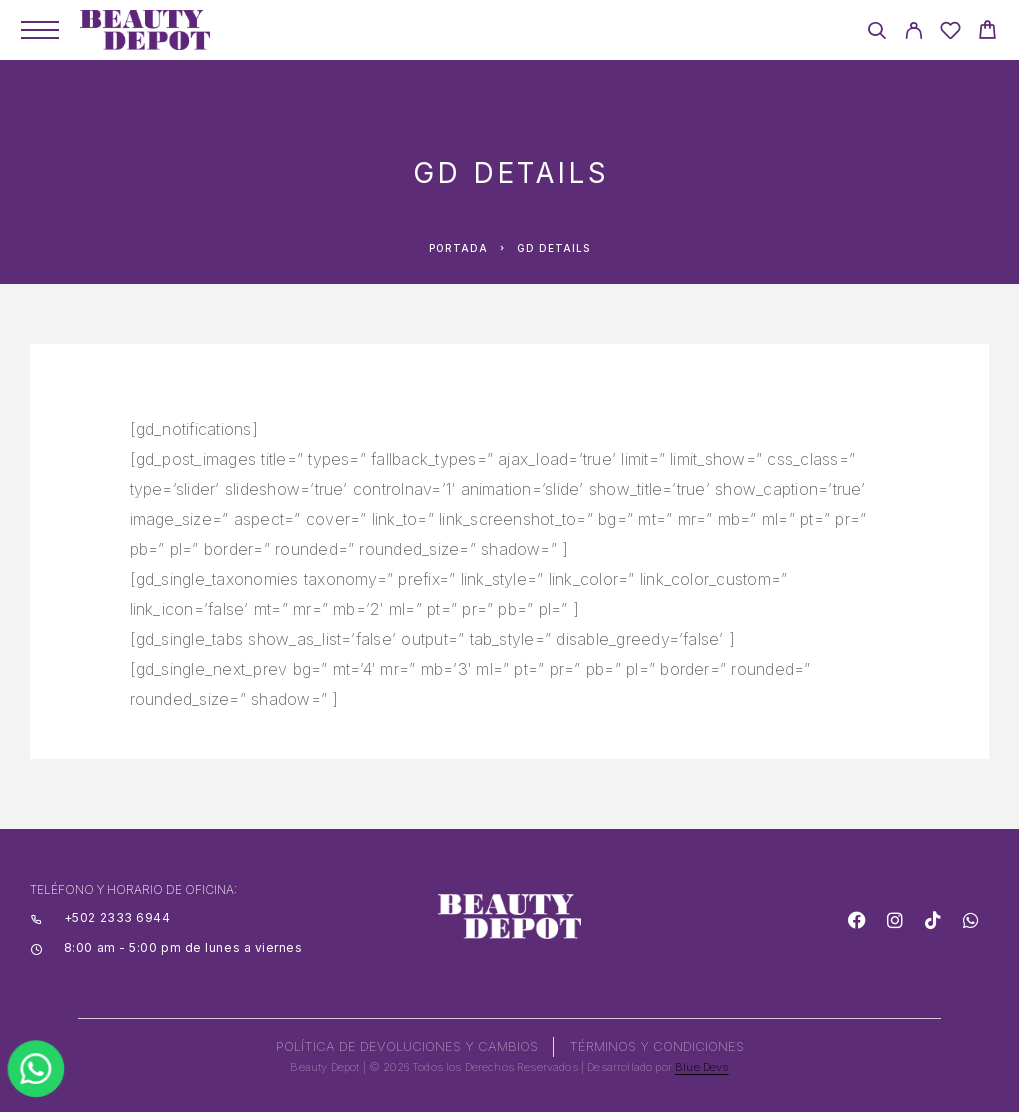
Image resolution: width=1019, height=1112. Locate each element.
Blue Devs (702, 1067)
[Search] (876, 33)
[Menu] (40, 30)
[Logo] (145, 30)
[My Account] (913, 33)
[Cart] (987, 32)
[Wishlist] (950, 33)
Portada (458, 248)
